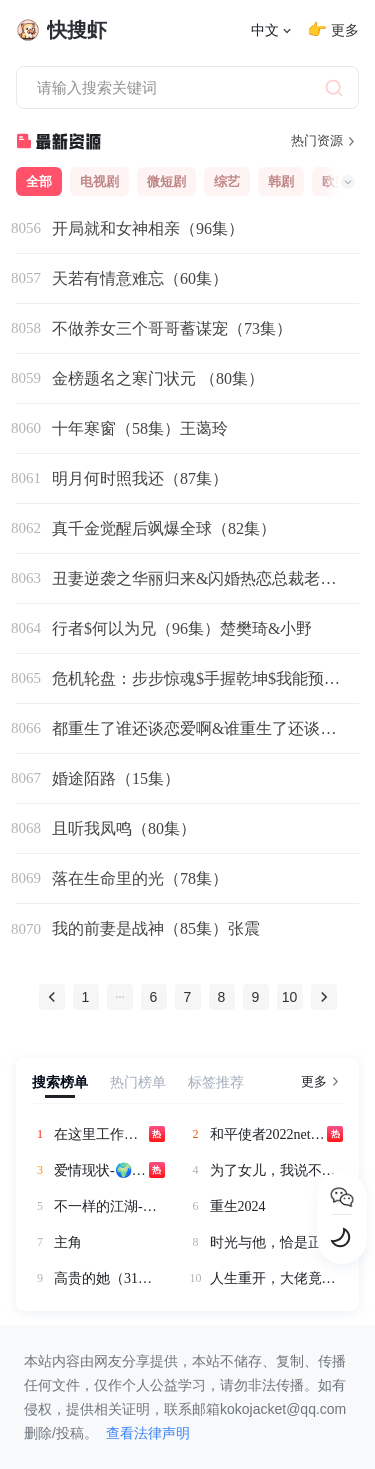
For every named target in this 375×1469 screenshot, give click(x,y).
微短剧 (166, 181)
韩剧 (281, 181)
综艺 (227, 181)
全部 (39, 181)
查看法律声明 (148, 1433)
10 (290, 997)
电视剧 (99, 181)
